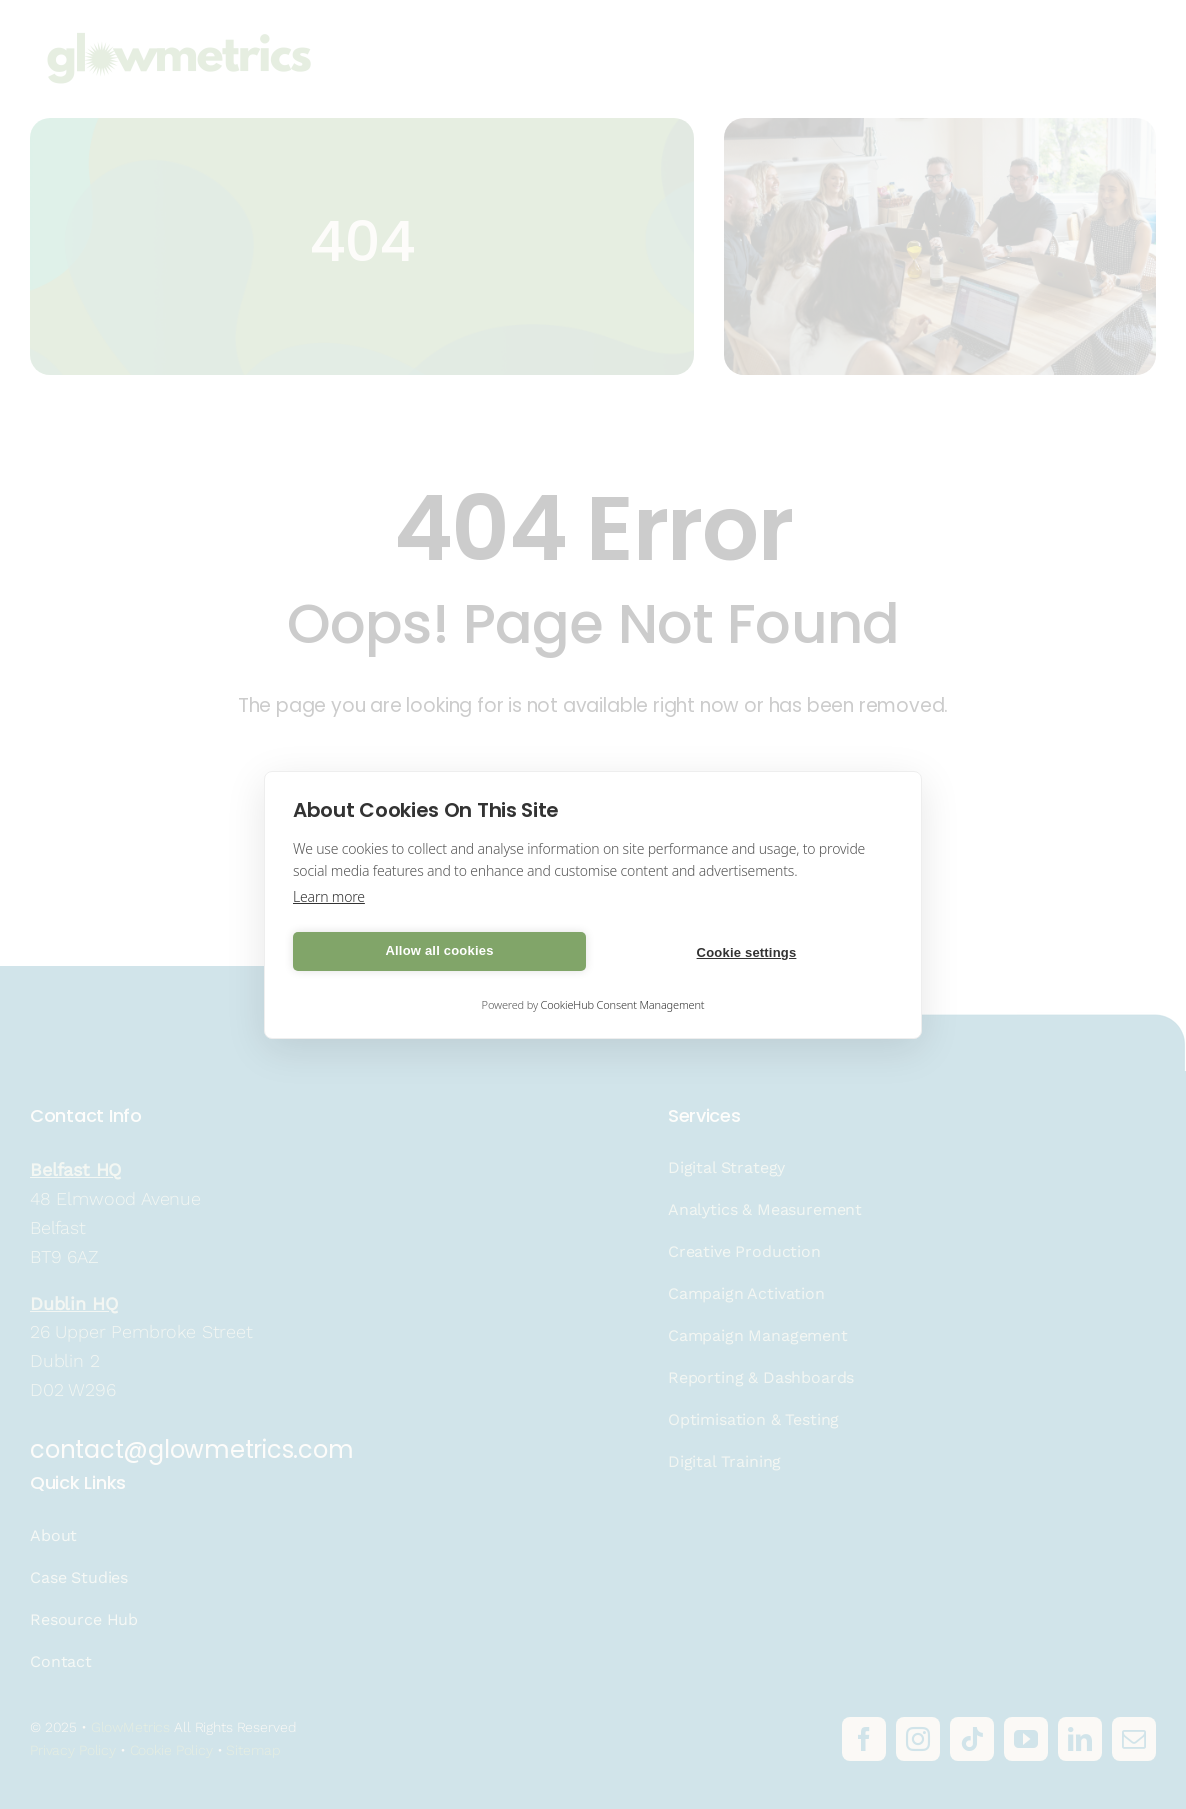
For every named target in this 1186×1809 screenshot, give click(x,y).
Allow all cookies (439, 950)
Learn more (329, 896)
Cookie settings (747, 952)
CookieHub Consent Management (623, 1004)
